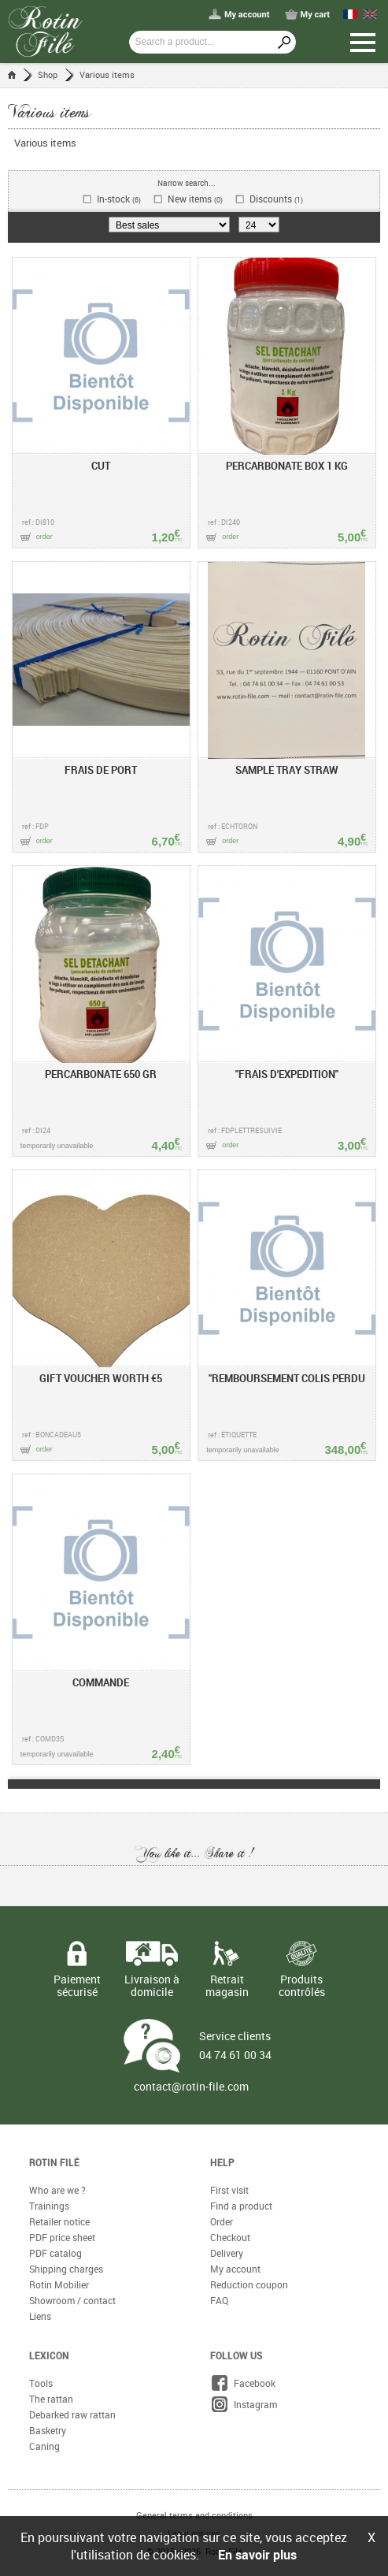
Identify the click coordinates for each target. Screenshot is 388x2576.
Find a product (241, 2205)
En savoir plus (257, 2554)
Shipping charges (66, 2268)
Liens (40, 2316)
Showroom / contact (72, 2300)
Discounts (276, 199)
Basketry (47, 2430)
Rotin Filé (54, 2162)
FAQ (219, 2300)
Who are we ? (57, 2190)
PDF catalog (55, 2253)
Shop (47, 74)
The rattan (51, 2398)
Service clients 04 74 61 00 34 (235, 2045)
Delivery (226, 2253)
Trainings (49, 2205)
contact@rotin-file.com (191, 2086)
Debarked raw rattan (72, 2414)
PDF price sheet (62, 2237)
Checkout (230, 2237)
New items (195, 199)
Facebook (242, 2383)
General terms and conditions (194, 2515)
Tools (41, 2383)
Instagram (243, 2404)
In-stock (119, 199)
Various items (107, 74)
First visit (229, 2190)
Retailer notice (59, 2221)
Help (222, 2162)
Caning (44, 2446)
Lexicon (49, 2355)
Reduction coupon (249, 2284)
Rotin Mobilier (59, 2284)
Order (221, 2221)
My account (235, 2268)
